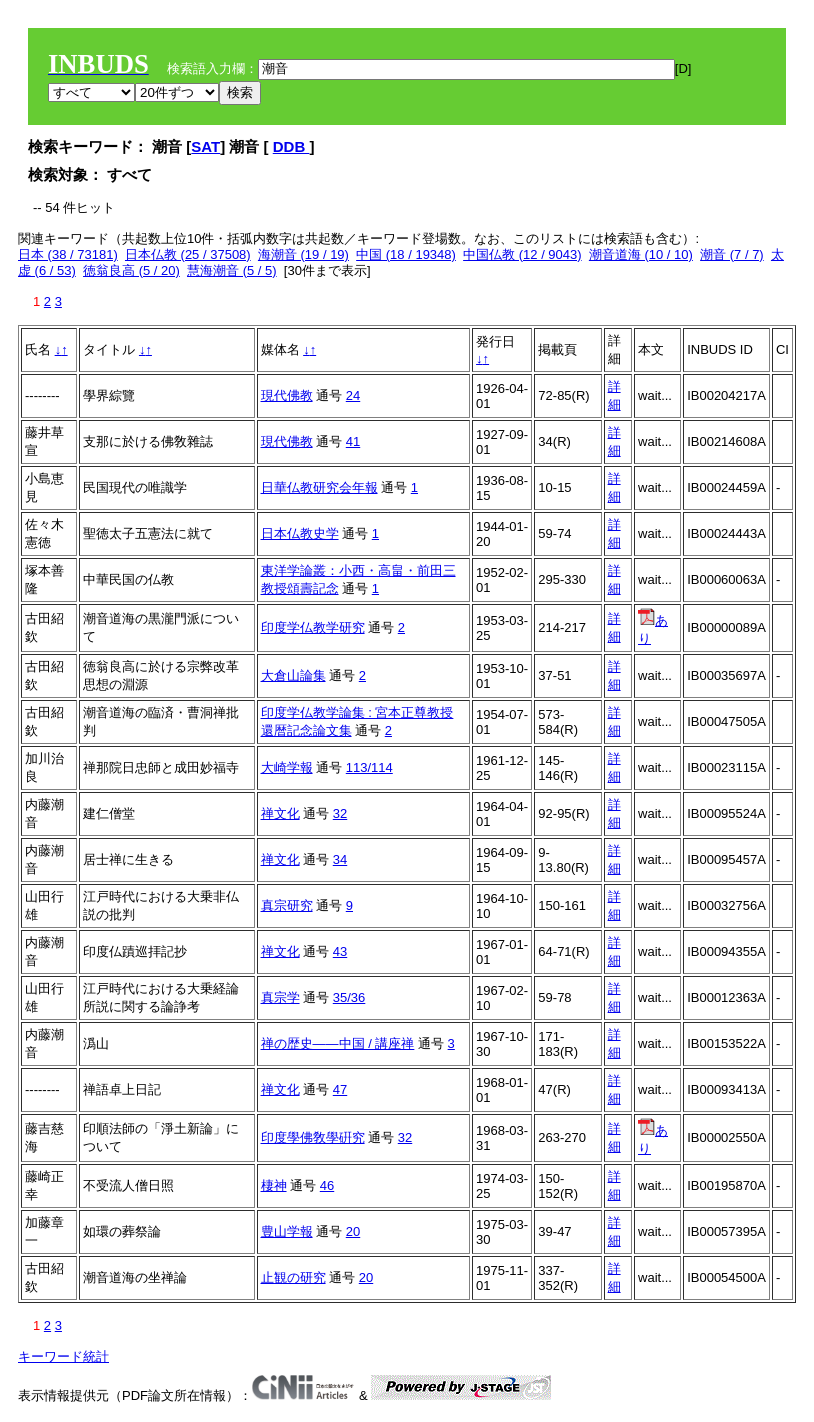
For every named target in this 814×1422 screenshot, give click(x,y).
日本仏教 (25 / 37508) (188, 254)
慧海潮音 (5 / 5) (232, 270)
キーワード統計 (63, 1356)
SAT (205, 146)
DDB (291, 146)
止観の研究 (293, 1277)
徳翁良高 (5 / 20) (131, 270)
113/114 (369, 767)
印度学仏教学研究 (313, 627)
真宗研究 (287, 905)
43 (340, 951)
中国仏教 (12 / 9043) (522, 254)
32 (340, 813)
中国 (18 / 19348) (406, 254)
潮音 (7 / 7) (732, 254)
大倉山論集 (293, 675)
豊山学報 (287, 1231)
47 (340, 1089)
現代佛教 (287, 395)
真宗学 (280, 997)
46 (327, 1185)
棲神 (274, 1185)
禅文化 (280, 813)
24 (353, 395)
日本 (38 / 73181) (68, 254)
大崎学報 (287, 767)
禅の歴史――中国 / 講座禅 (338, 1043)
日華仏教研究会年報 (319, 487)
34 (340, 859)
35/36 (349, 997)
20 (353, 1231)
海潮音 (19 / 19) (303, 254)
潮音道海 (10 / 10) (641, 254)
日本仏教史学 (300, 533)
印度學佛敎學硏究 (313, 1137)
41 (353, 441)
